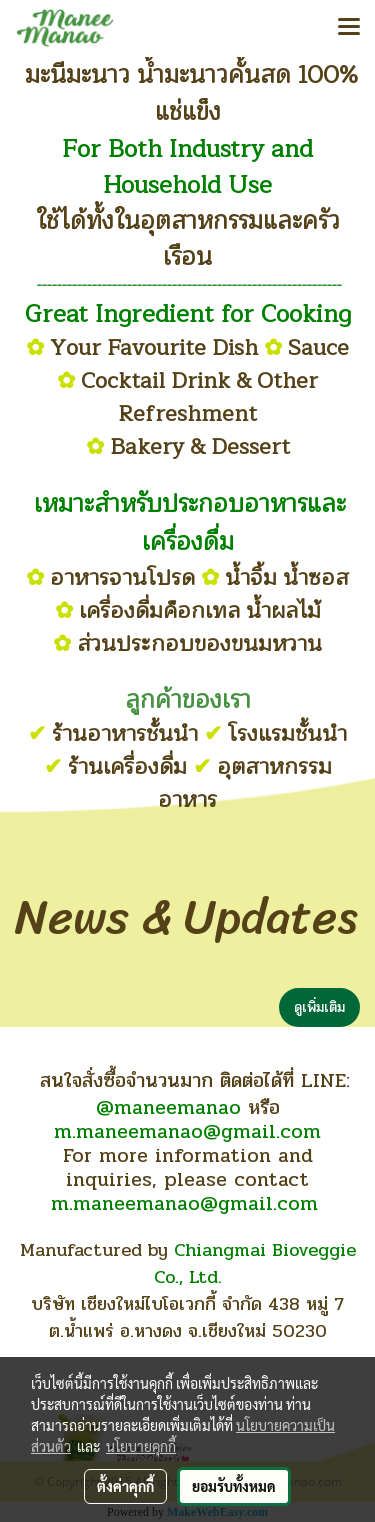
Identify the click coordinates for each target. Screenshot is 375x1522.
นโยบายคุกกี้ (141, 1446)
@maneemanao (168, 1107)
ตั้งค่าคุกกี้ (125, 1486)
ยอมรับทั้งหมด (234, 1486)
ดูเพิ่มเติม (319, 1007)
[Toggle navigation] (349, 28)
